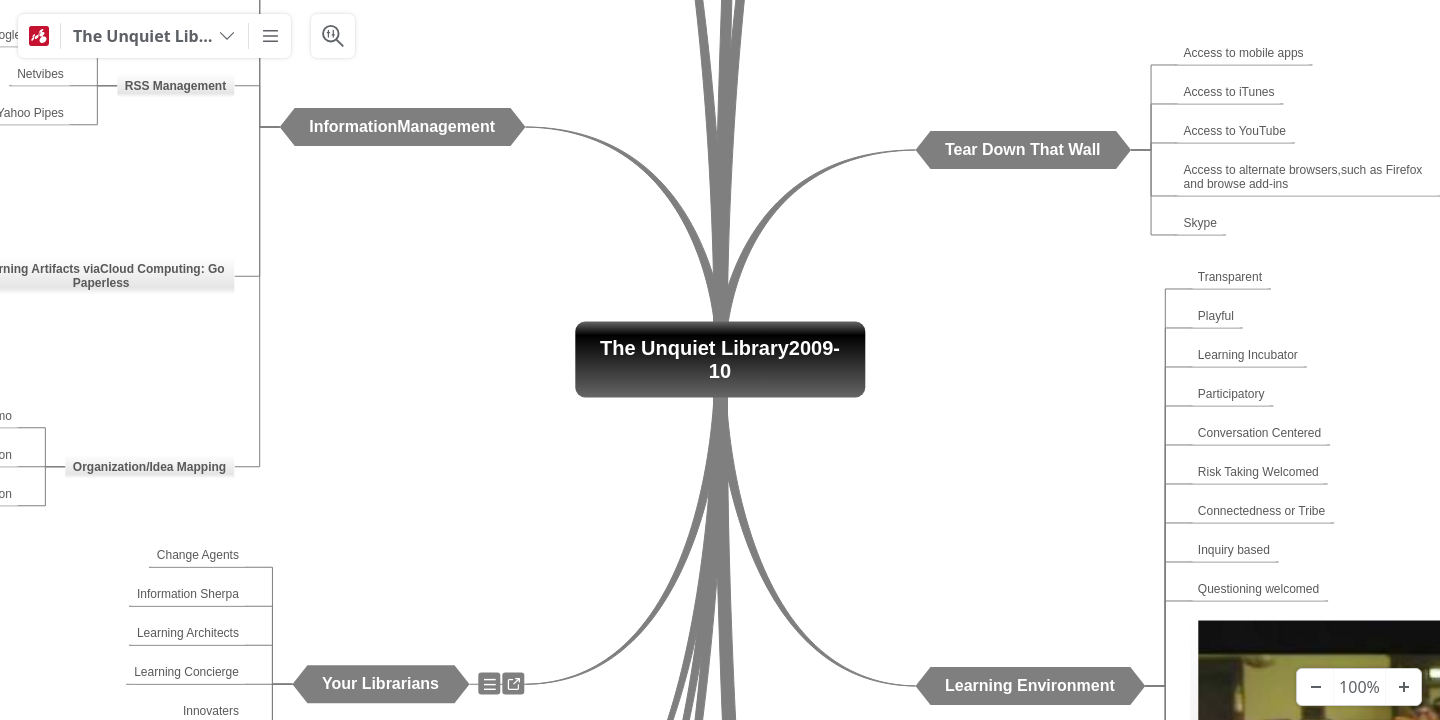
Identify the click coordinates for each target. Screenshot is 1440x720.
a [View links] (517, 688)
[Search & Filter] (333, 36)
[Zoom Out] (1315, 687)
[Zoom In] (1403, 687)
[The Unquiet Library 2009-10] (154, 36)
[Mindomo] (39, 36)
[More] (270, 36)
